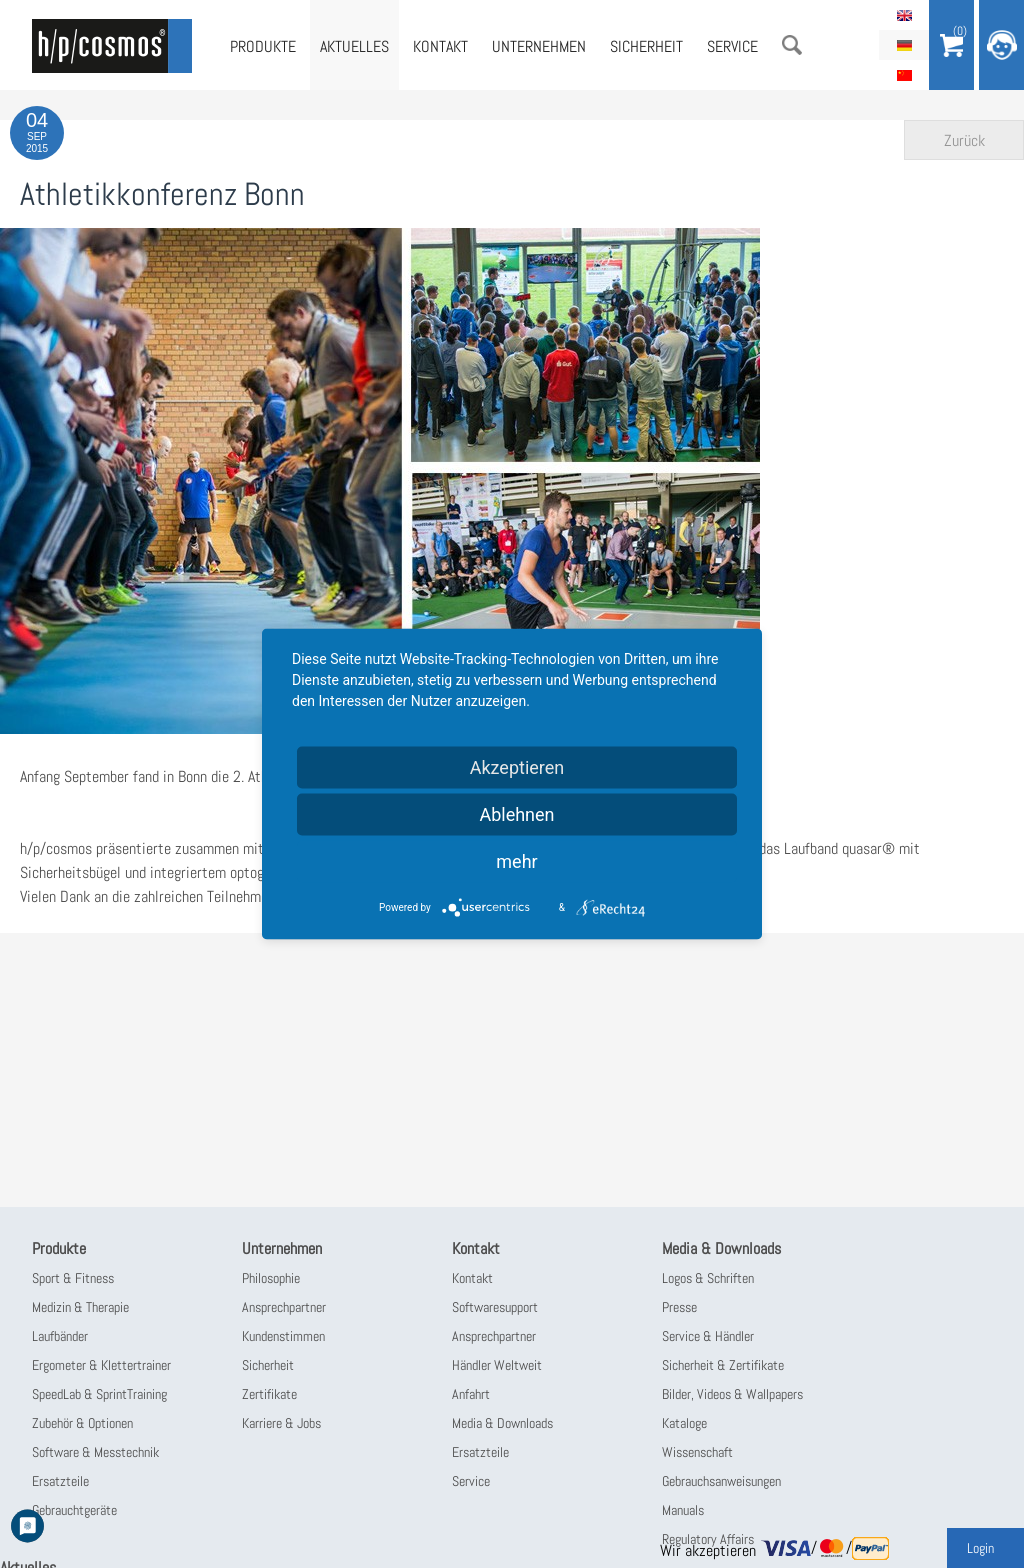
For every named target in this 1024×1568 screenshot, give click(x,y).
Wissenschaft (697, 1452)
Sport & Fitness (73, 1278)
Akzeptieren (517, 767)
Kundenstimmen (283, 1336)
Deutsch (904, 45)
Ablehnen (516, 814)
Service (732, 46)
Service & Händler (708, 1336)
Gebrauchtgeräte (74, 1510)
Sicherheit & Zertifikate (723, 1365)
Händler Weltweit (497, 1365)
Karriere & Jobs (281, 1423)
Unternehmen (539, 46)
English (904, 15)
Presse (679, 1307)
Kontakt (440, 46)
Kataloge (684, 1423)
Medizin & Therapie (80, 1307)
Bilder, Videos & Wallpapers (732, 1394)
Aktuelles (354, 46)
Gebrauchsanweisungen (721, 1481)
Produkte (263, 46)
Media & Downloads (502, 1423)
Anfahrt (471, 1394)
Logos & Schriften (708, 1278)
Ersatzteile (60, 1481)
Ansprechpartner (284, 1307)
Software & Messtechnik (95, 1452)
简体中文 (904, 75)
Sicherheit (646, 46)
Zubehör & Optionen (82, 1423)
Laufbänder (60, 1336)
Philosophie (271, 1278)
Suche (792, 45)
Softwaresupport (495, 1307)
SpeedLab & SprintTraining (99, 1394)
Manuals (683, 1510)
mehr (516, 861)
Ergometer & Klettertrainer (101, 1365)
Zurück (964, 140)
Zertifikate (269, 1394)
